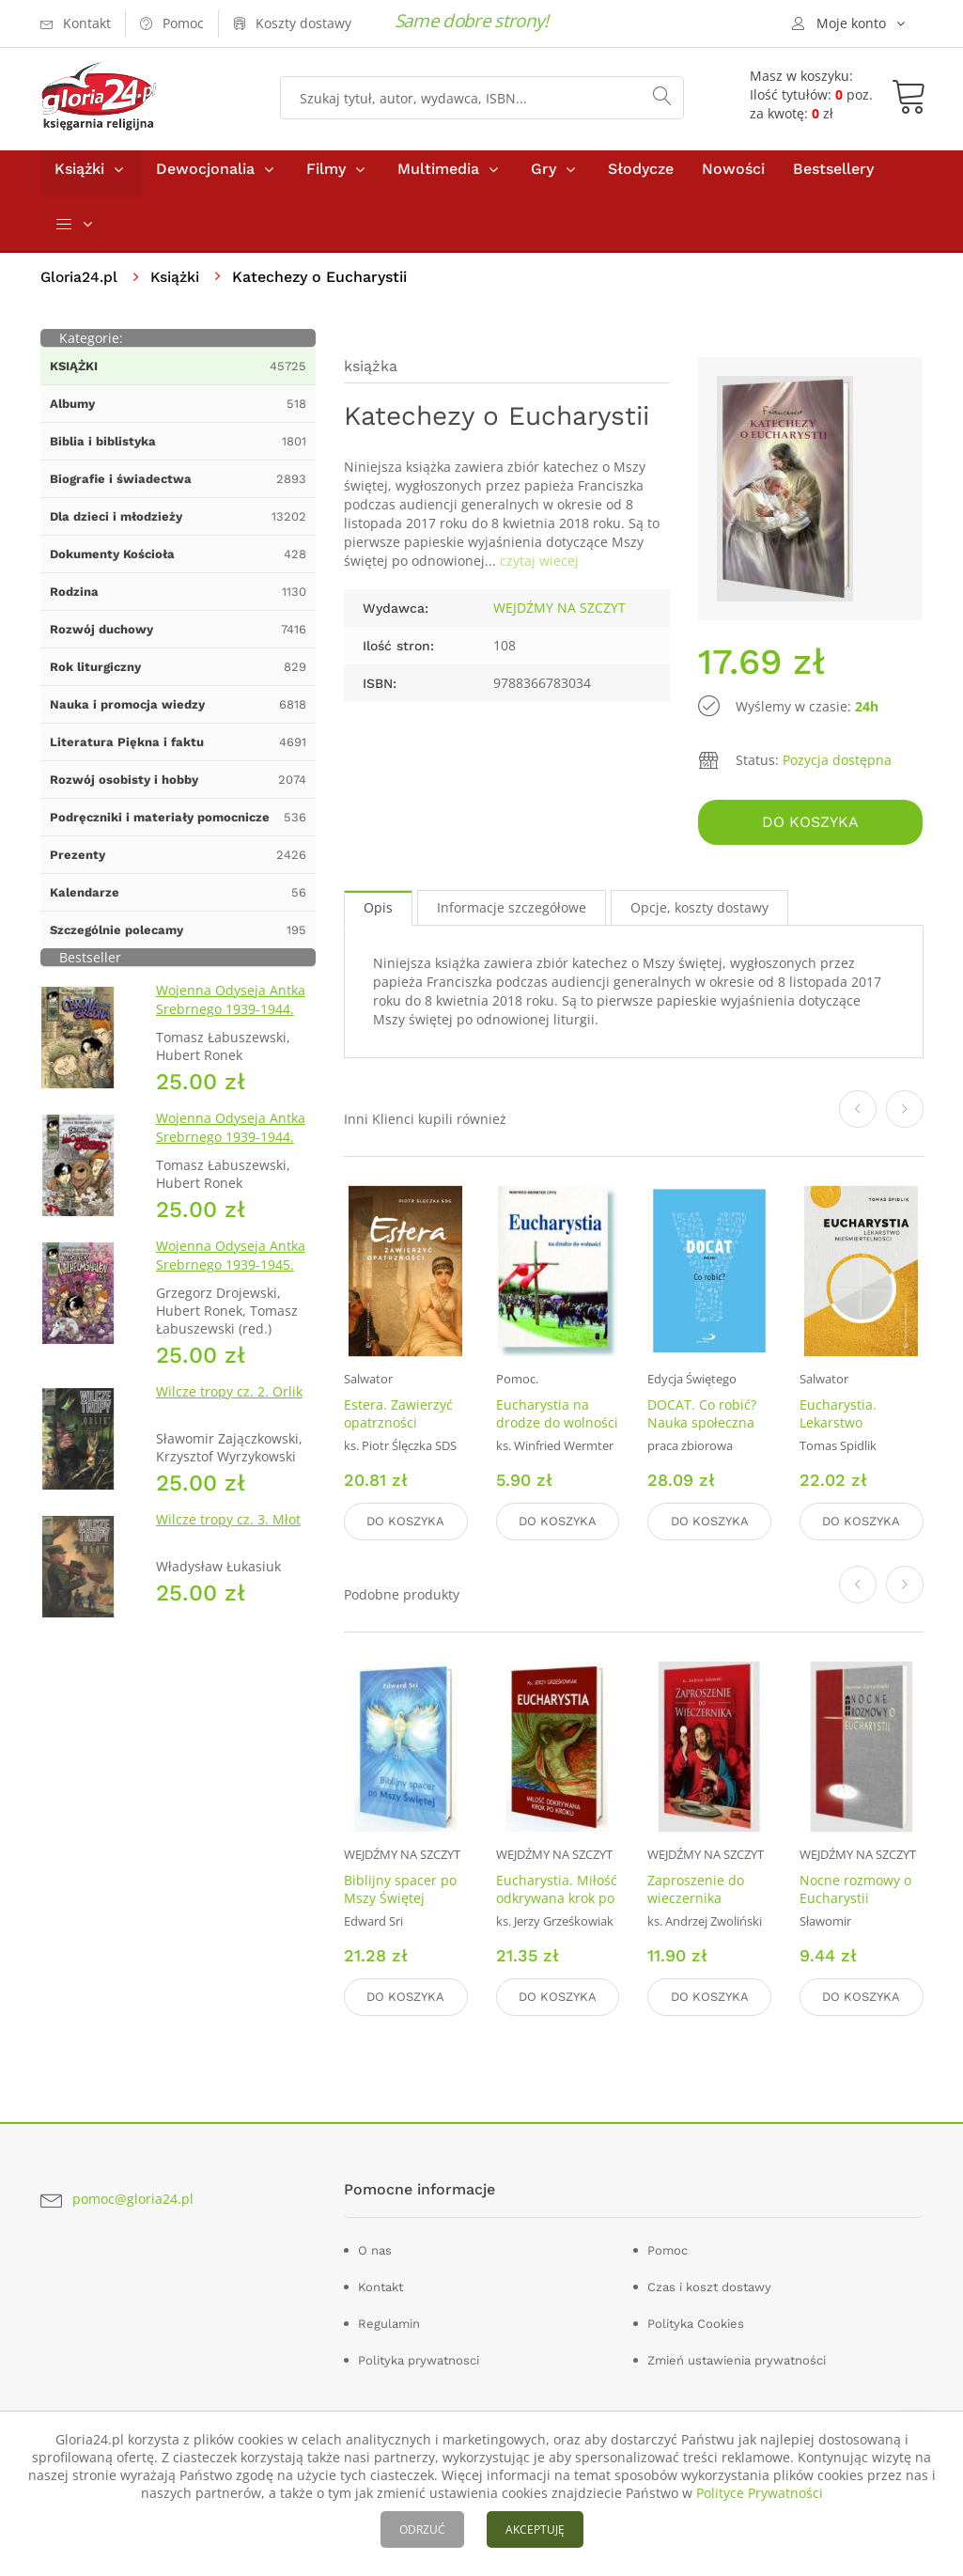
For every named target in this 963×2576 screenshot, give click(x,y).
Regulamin (389, 2323)
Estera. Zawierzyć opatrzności (398, 1418)
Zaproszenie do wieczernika (695, 1891)
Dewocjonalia (205, 177)
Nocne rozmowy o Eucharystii (855, 1891)
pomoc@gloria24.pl (133, 2199)
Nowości (733, 177)
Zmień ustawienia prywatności (736, 2359)
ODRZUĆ (422, 2529)
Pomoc (667, 2249)
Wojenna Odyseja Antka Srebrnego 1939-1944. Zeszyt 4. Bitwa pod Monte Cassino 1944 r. (230, 1154)
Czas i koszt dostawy (709, 2286)
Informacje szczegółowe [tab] (511, 913)
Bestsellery (833, 177)
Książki (79, 177)
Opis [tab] (378, 913)
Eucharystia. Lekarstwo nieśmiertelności (852, 1427)
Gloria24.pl (80, 285)
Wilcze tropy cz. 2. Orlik (229, 1400)
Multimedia (438, 177)
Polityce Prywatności (759, 2493)
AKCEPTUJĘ (535, 2529)
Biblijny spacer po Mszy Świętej (400, 1891)
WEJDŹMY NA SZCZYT (559, 616)
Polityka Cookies (695, 2323)
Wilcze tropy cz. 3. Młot (228, 1528)
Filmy (326, 177)
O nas (375, 2249)
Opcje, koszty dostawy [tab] (699, 913)
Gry (543, 177)
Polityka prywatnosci (418, 2359)
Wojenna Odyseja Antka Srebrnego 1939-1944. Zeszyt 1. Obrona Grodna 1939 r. (234, 1027)
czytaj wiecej (539, 569)
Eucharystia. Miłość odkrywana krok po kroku (556, 1900)
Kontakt (380, 2286)
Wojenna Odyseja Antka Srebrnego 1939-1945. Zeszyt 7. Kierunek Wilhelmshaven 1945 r (230, 1282)
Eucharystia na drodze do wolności (557, 1418)
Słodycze (641, 177)
